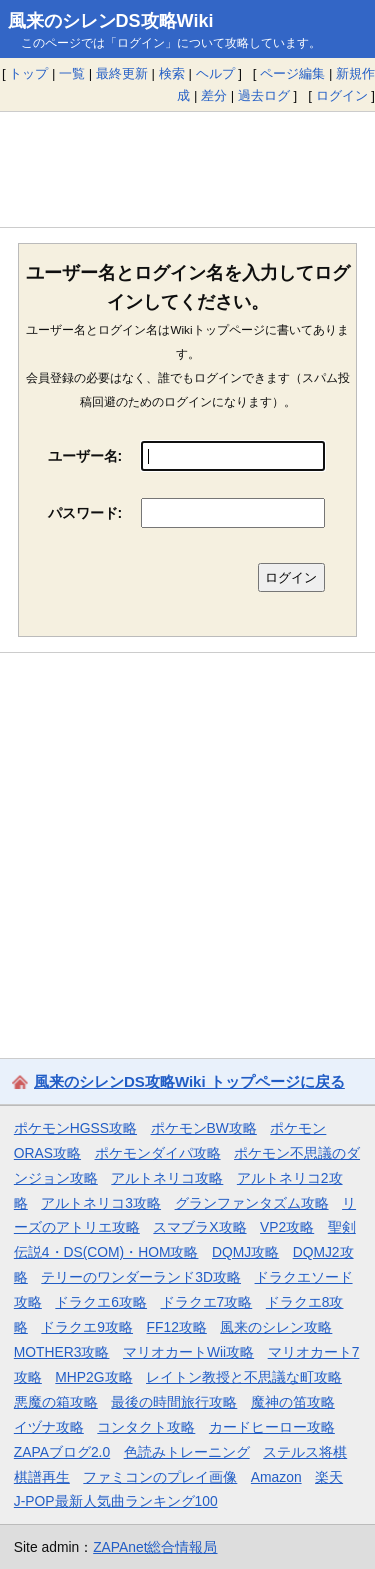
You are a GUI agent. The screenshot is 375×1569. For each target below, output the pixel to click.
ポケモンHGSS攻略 (75, 1128)
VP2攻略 (287, 1227)
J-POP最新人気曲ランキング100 (116, 1501)
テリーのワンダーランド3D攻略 (141, 1277)
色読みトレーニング (187, 1452)
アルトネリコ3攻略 (101, 1203)
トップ (28, 73)
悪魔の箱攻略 (56, 1402)
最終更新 (122, 73)
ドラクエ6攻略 (101, 1302)
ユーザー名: (85, 456)
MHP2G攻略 (93, 1377)
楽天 (329, 1477)
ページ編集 (292, 73)
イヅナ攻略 (49, 1427)
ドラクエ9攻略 (87, 1327)
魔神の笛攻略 (293, 1402)
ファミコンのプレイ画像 (160, 1477)
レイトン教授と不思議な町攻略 (244, 1377)
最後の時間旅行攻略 (174, 1402)
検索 (172, 73)
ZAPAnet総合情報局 (155, 1547)
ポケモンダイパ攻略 (158, 1153)
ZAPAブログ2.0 (62, 1452)
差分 (214, 95)
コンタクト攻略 (146, 1427)
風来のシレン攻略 (276, 1327)
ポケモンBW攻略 (204, 1128)
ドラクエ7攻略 (207, 1302)
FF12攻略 (177, 1327)
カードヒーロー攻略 (272, 1427)
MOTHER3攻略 (62, 1352)
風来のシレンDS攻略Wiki (111, 21)
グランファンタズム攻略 (252, 1203)
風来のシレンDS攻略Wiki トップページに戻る (189, 1081)
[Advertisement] (187, 169)
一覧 (72, 73)
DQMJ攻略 (245, 1252)
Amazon (276, 1477)
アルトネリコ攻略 (167, 1178)
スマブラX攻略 (199, 1227)
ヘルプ (215, 73)
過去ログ (264, 95)
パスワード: (85, 513)
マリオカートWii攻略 (188, 1352)
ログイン (342, 95)
